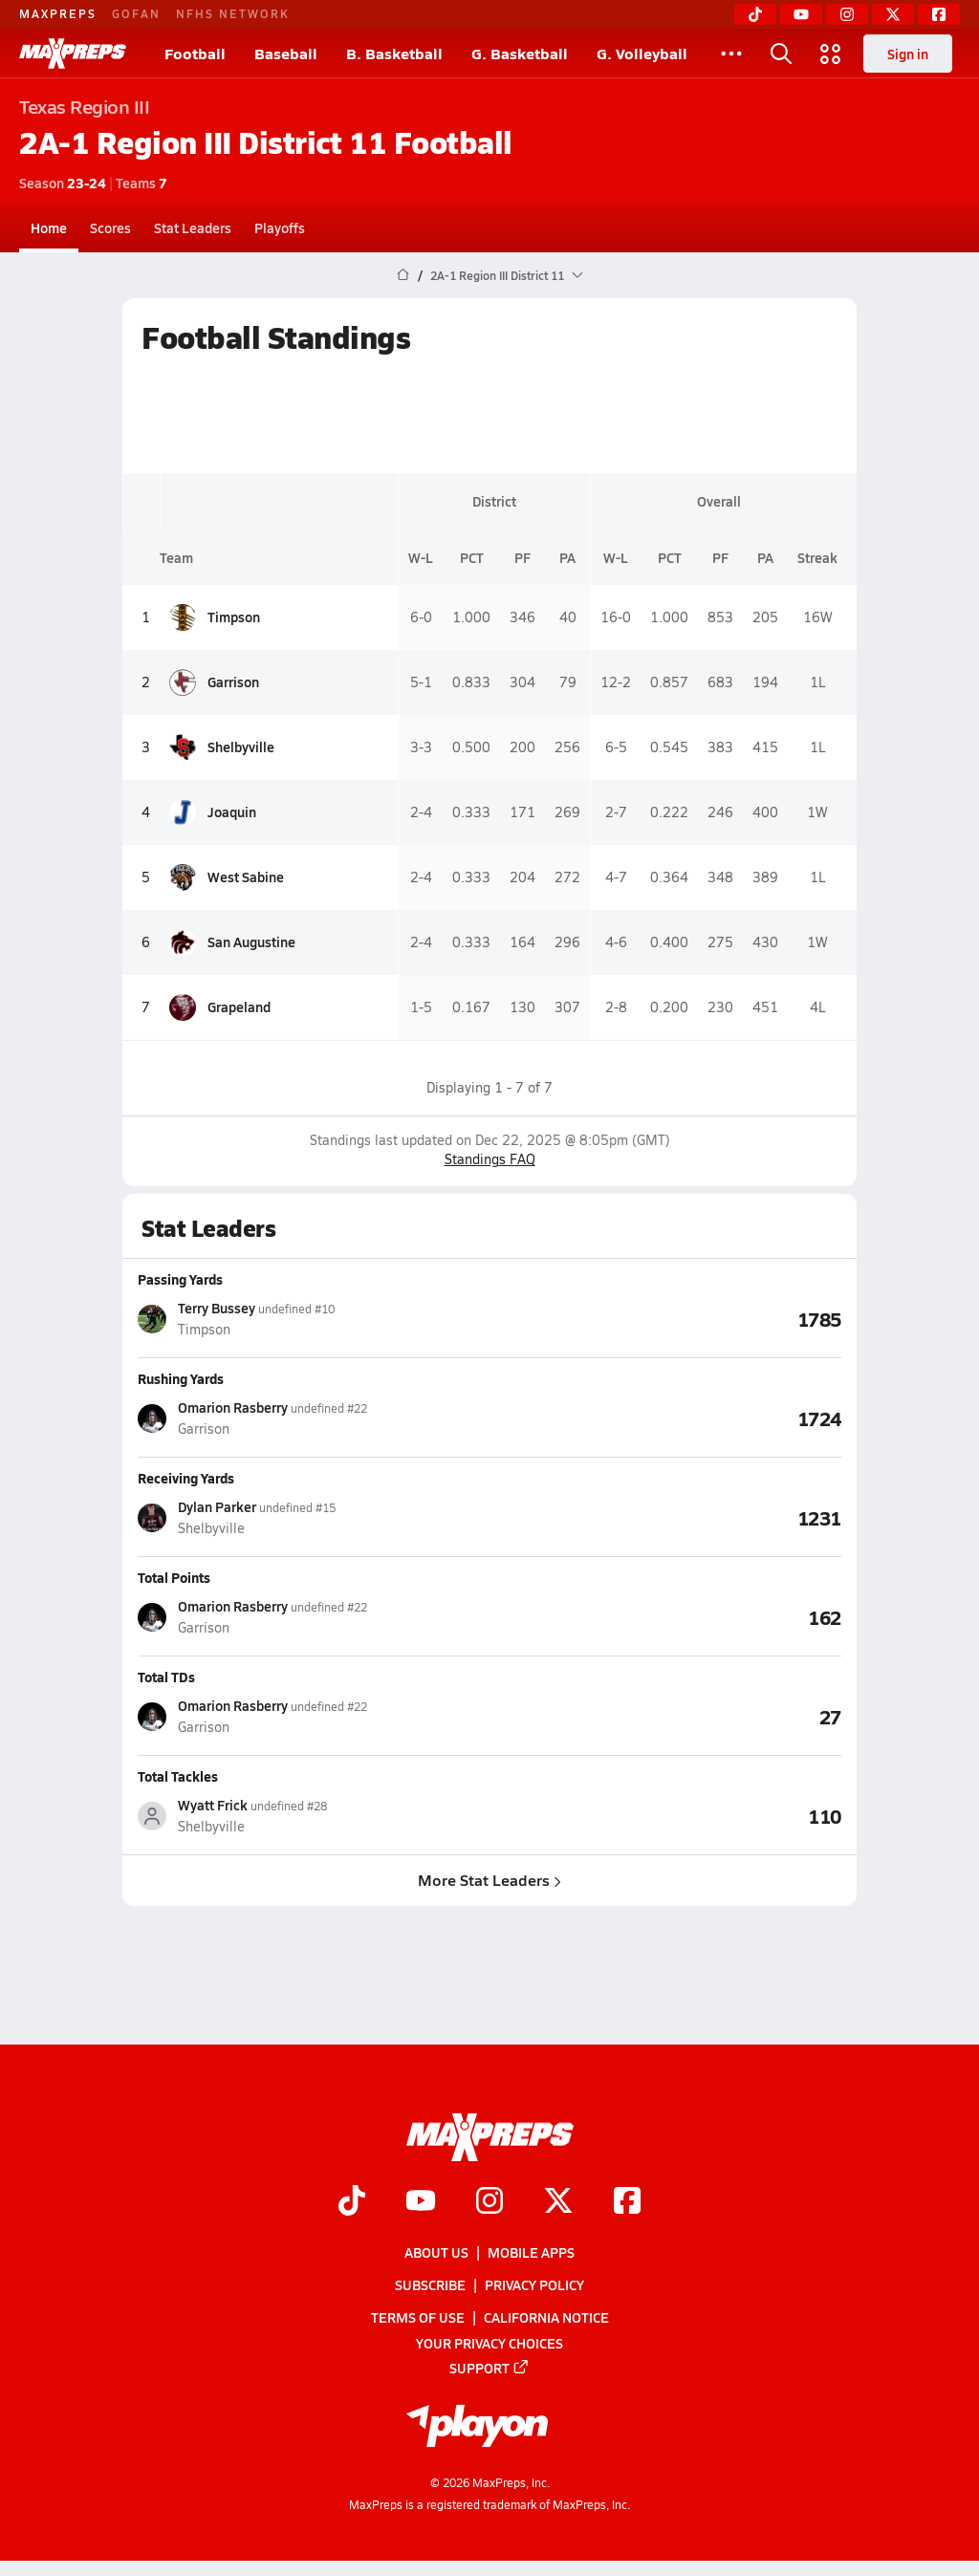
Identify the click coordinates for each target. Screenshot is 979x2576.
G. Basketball (519, 53)
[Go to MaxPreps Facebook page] (627, 2202)
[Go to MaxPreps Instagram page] (489, 2202)
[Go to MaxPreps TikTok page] (352, 2202)
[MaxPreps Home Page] (403, 275)
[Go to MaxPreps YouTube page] (420, 2202)
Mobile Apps (531, 2252)
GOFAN (136, 13)
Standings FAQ (490, 1159)
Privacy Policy (534, 2285)
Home (49, 227)
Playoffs (279, 227)
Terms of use (418, 2317)
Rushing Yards (181, 1378)
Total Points (174, 1577)
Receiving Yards (186, 1477)
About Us (436, 2252)
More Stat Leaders (489, 1880)
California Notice (546, 2317)
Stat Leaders (192, 227)
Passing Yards (180, 1279)
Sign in (907, 53)
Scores (110, 227)
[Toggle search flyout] (781, 53)
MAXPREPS (58, 13)
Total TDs (166, 1676)
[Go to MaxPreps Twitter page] (558, 2202)
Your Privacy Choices (489, 2342)
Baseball (285, 53)
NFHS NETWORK (233, 13)
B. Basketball (394, 53)
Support (489, 2367)
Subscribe (430, 2285)
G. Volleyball (642, 53)
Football (195, 53)
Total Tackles (178, 1776)
